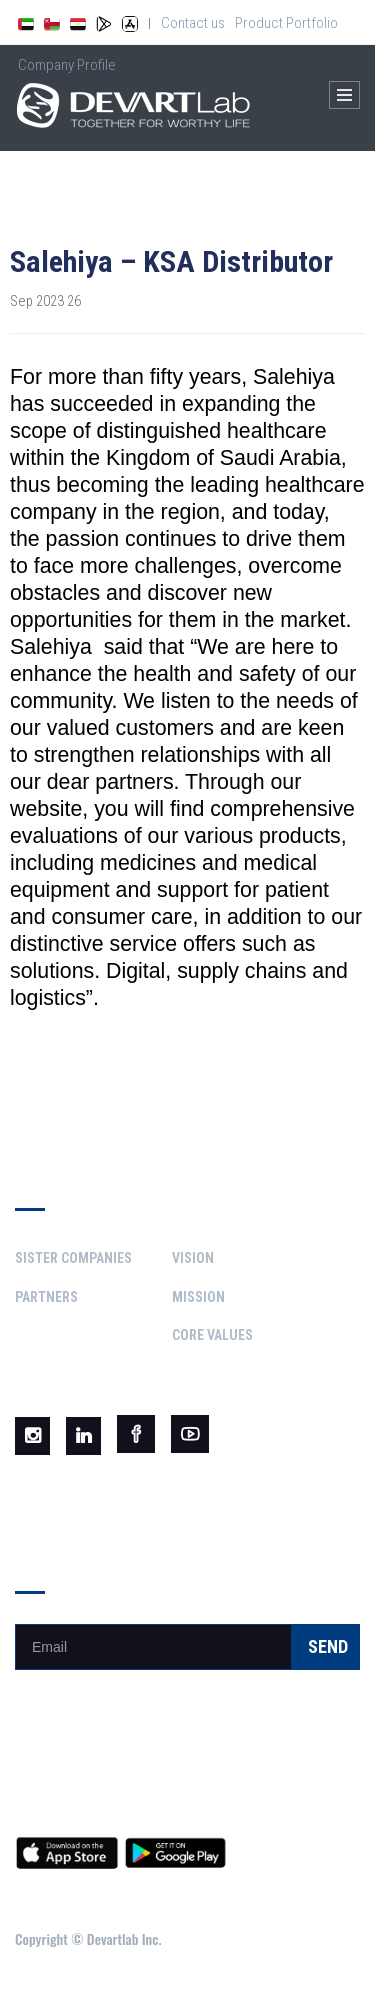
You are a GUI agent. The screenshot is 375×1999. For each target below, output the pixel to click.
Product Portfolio (286, 23)
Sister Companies (73, 1258)
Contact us (193, 23)
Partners (46, 1297)
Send (328, 1646)
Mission (198, 1297)
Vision (193, 1258)
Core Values (212, 1335)
